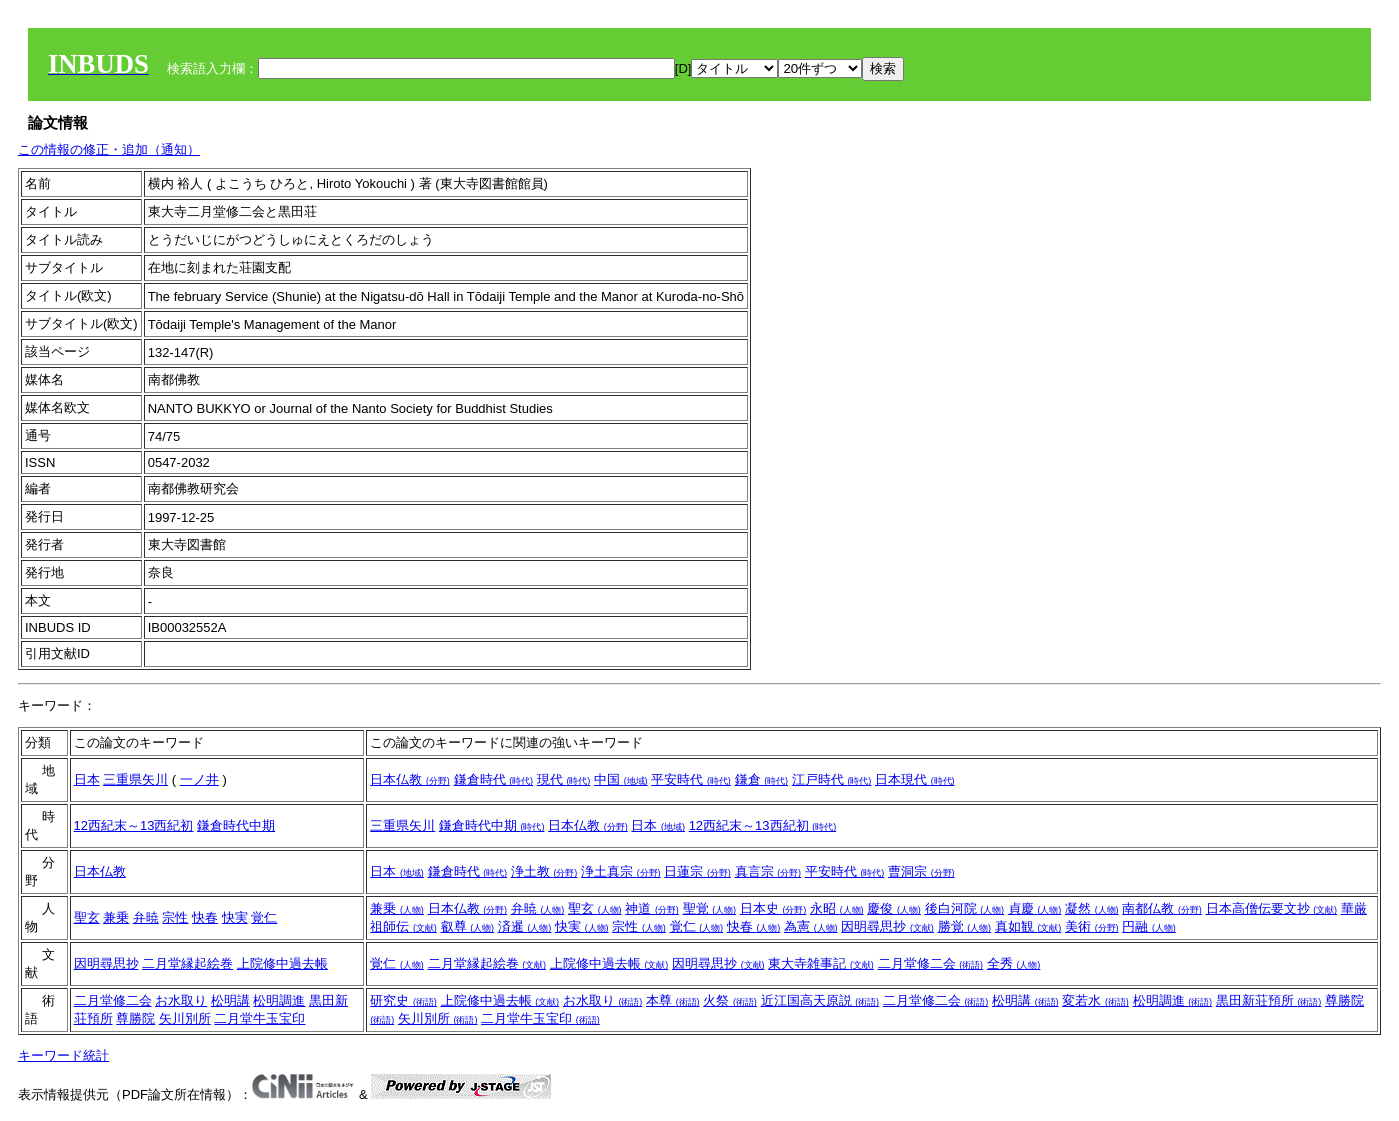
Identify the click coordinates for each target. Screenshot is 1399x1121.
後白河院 (965, 908)
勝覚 (965, 926)
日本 (87, 779)
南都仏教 (1162, 908)
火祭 (730, 1000)
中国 (621, 779)
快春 (205, 917)
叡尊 (468, 926)
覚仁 (264, 917)
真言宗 (768, 871)
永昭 (837, 908)
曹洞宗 (921, 871)
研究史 (403, 1000)
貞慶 (1035, 908)
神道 (652, 908)
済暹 (525, 926)
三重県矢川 (135, 779)
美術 (1092, 926)
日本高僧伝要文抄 (1272, 908)
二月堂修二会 (931, 963)
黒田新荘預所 (1269, 1000)
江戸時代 (832, 779)
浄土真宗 (621, 871)
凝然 (1092, 908)
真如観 (1028, 926)
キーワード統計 (63, 1055)
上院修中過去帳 (282, 963)
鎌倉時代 (494, 779)
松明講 (230, 1000)
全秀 (1014, 963)
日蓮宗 (697, 871)
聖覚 (710, 908)
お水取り (181, 1000)
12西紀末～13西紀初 (134, 825)
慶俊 (894, 908)
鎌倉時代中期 (236, 825)
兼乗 (116, 917)
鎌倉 (762, 779)
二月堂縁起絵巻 (187, 963)
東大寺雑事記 (821, 963)
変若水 (1095, 1000)
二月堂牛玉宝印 (259, 1018)
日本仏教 (410, 779)
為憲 (811, 926)
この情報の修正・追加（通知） (109, 149)
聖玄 (87, 917)
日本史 (773, 908)
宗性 (175, 917)
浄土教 (544, 871)
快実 (235, 917)
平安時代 (691, 779)
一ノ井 (199, 779)
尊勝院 (135, 1018)
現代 (564, 779)
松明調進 (279, 1000)
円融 (1149, 926)
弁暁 (146, 917)
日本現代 (915, 779)
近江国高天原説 (820, 1000)
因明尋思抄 (887, 926)
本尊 (673, 1000)
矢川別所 (185, 1018)
